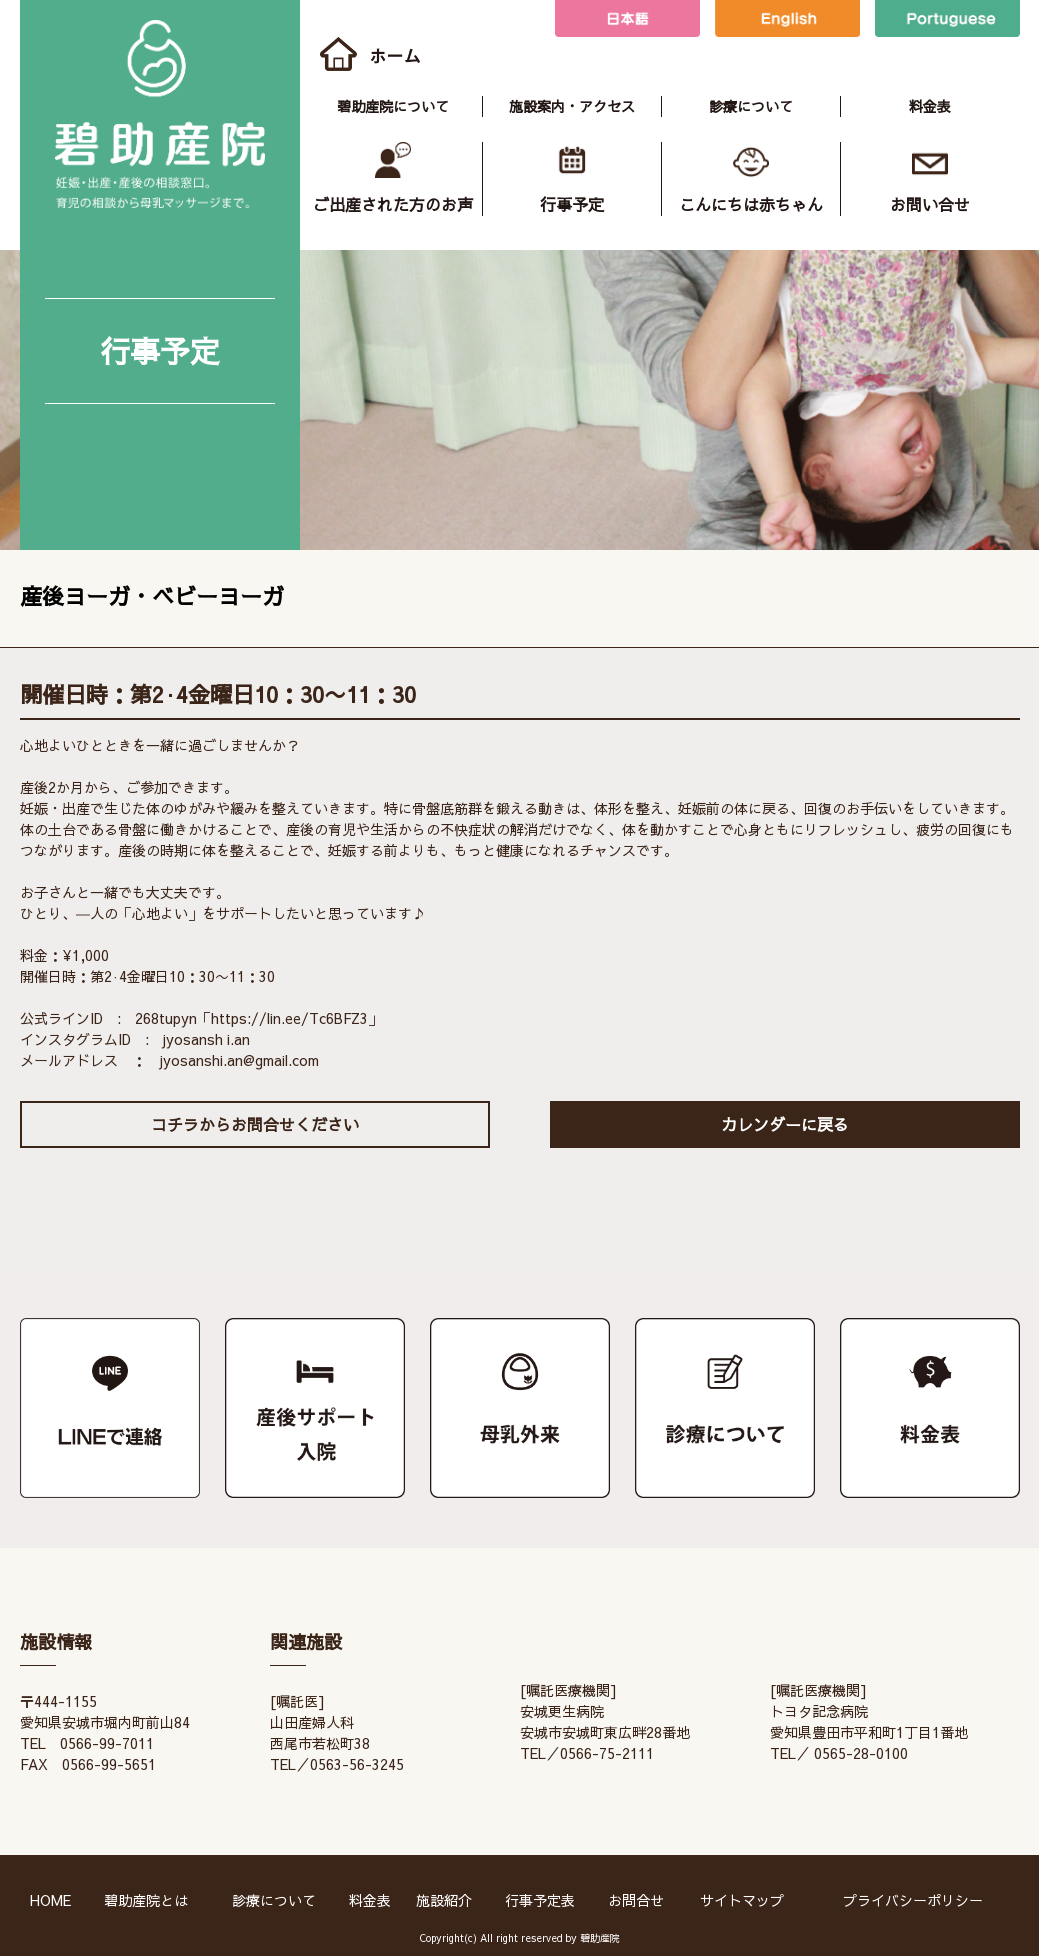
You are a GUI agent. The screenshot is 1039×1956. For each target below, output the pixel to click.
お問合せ (636, 1900)
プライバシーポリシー (913, 1900)
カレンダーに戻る (785, 1124)
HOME (50, 1900)
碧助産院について (393, 106)
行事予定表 (540, 1900)
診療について (751, 106)
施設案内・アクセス (572, 106)
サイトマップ (742, 1900)
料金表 (930, 106)
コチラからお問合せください (255, 1124)
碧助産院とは (146, 1900)
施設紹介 (444, 1900)
